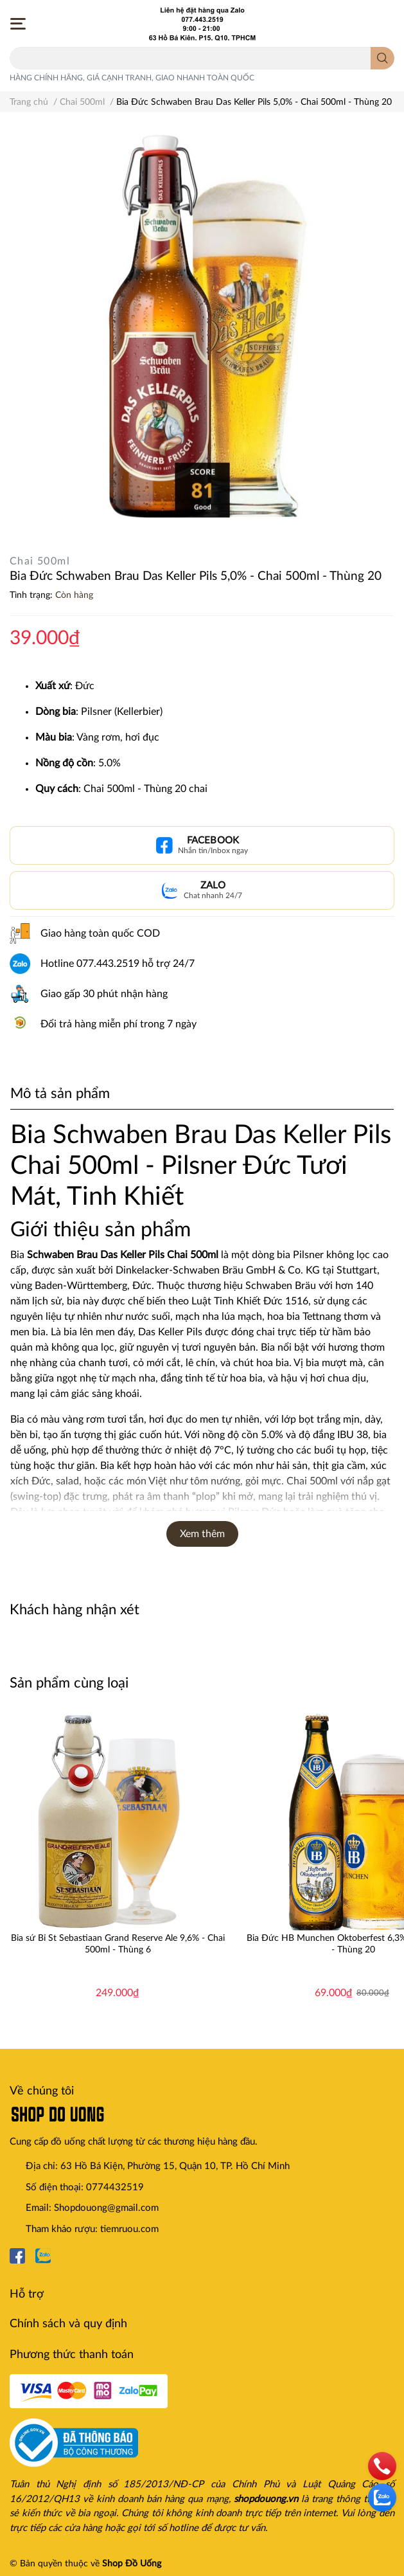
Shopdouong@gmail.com (106, 2208)
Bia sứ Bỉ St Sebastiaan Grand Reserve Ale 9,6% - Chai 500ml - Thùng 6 (118, 1944)
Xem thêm (202, 1534)
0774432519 (115, 2187)
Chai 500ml (40, 561)
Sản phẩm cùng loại (69, 1683)
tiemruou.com (129, 2229)
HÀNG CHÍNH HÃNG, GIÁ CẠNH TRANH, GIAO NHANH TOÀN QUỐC (132, 78)
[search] (382, 58)
